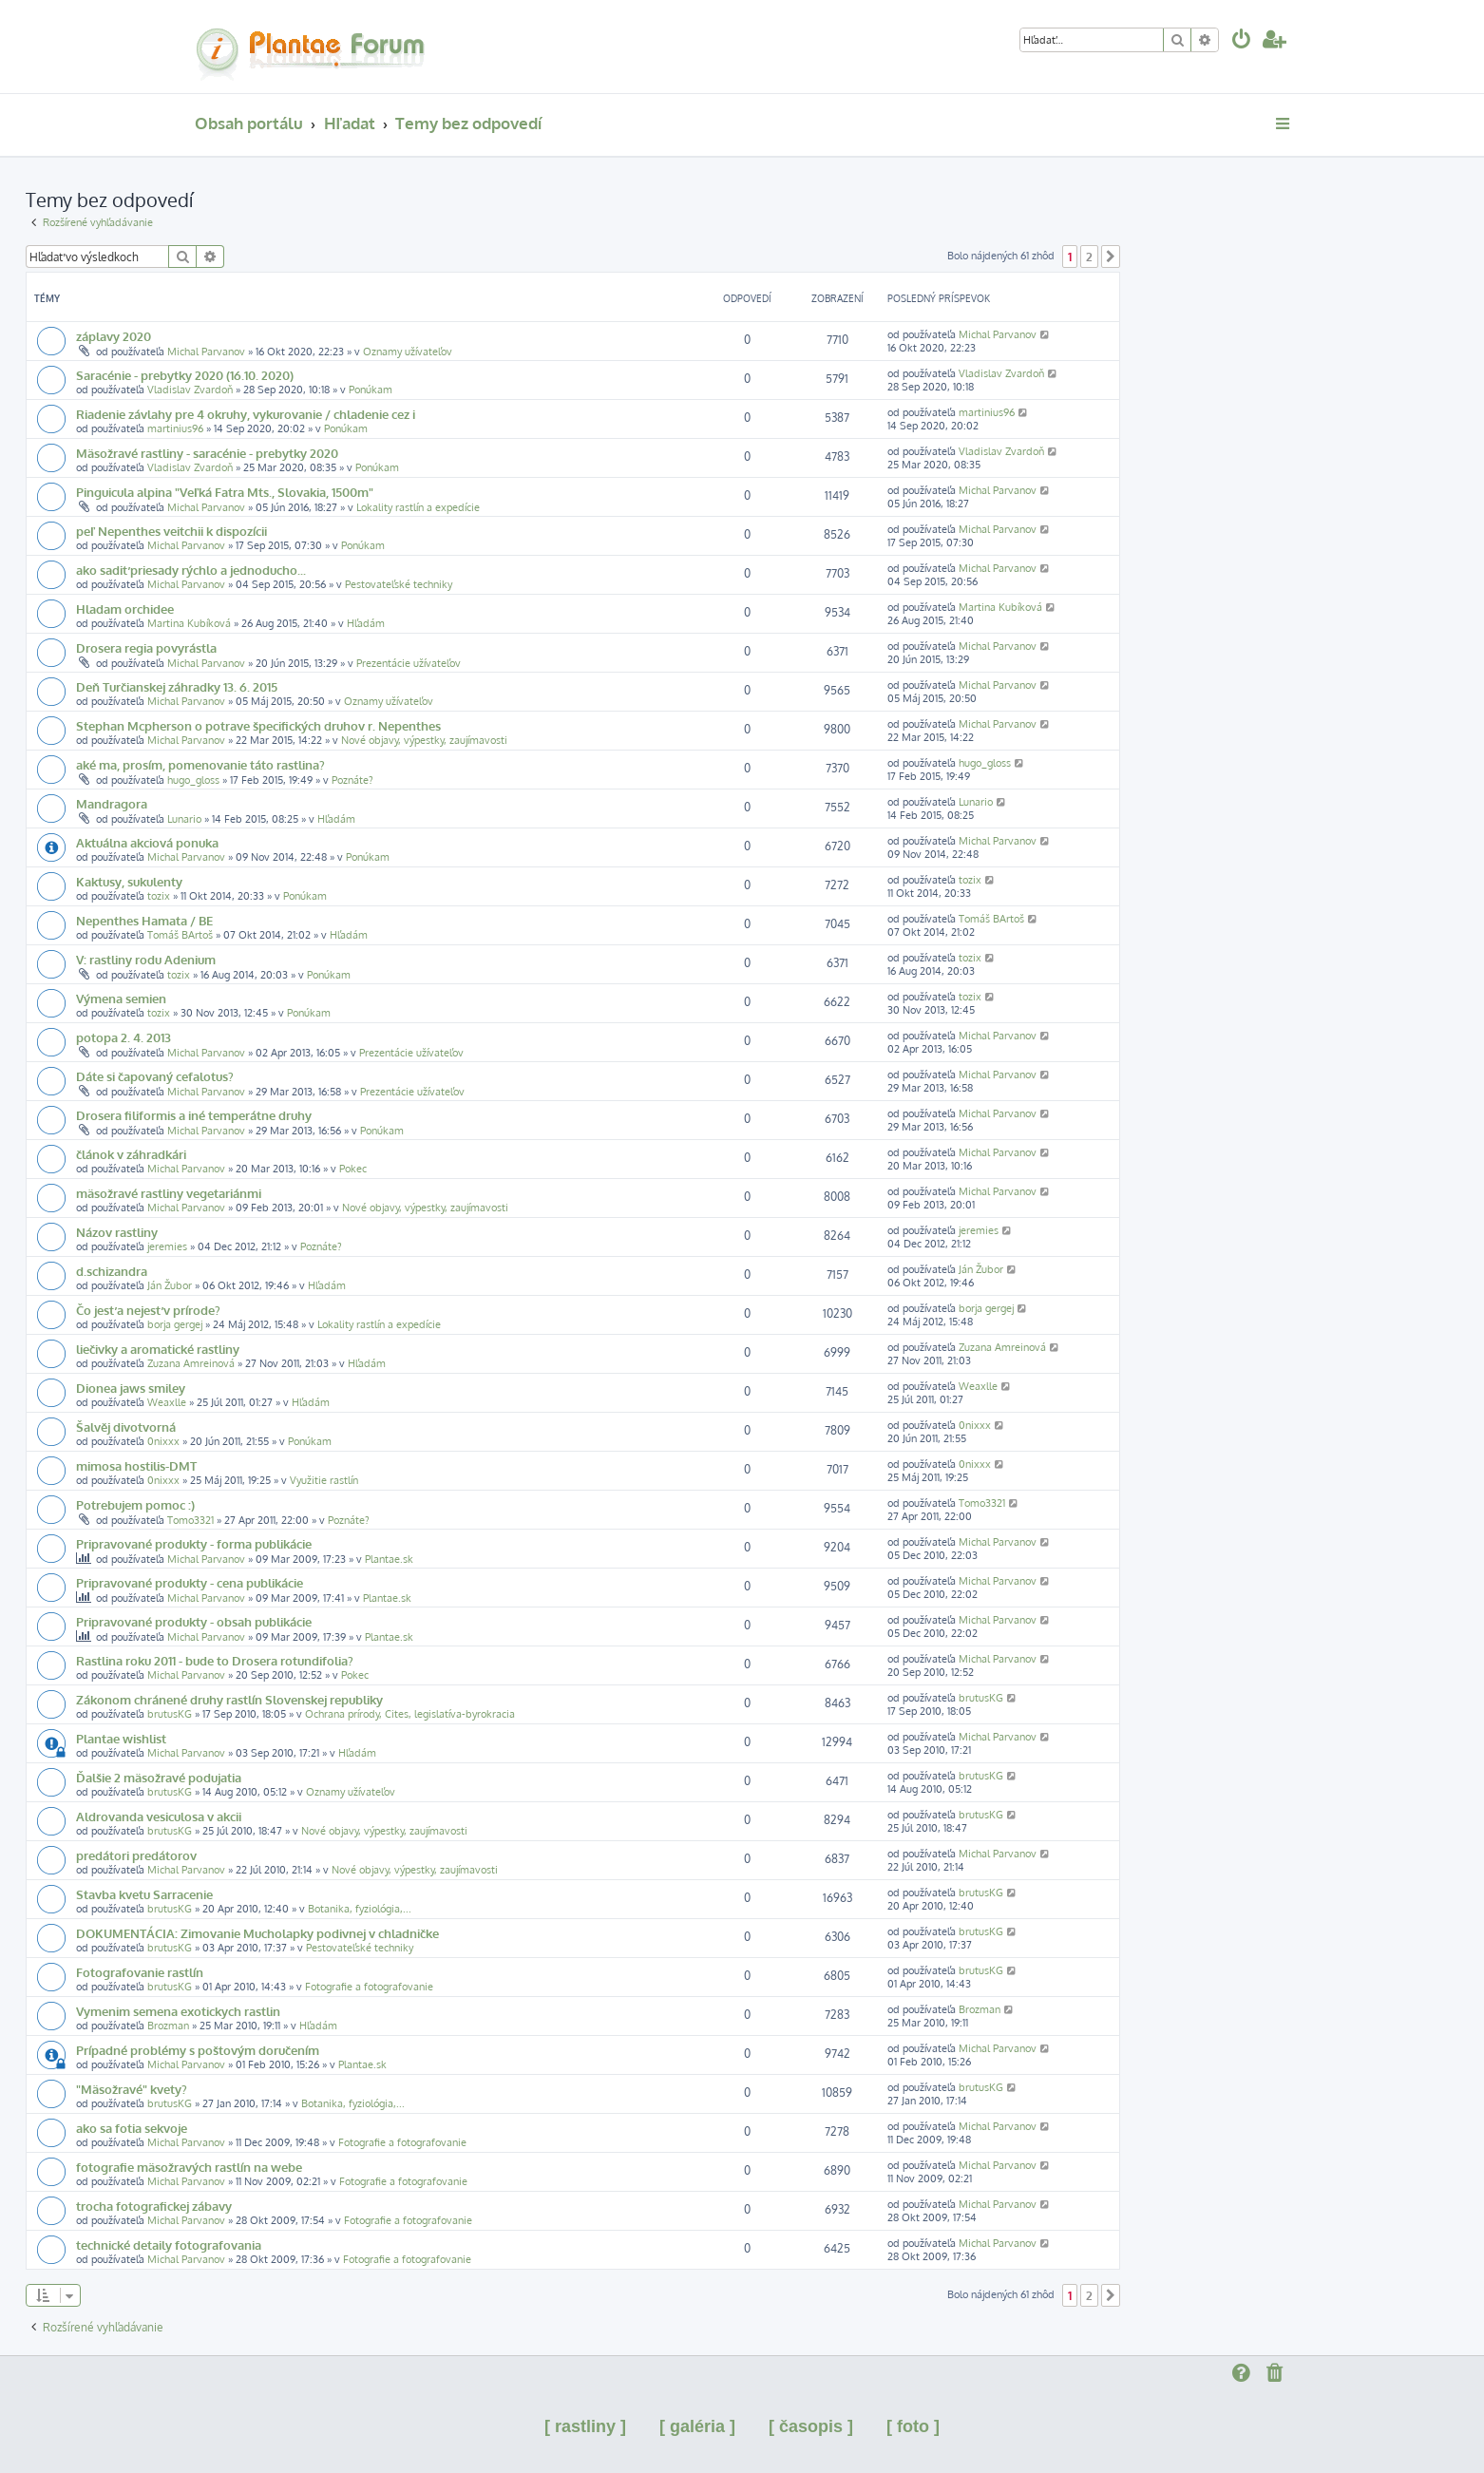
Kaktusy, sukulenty (129, 881)
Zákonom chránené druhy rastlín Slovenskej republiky (229, 1699)
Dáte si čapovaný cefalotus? (155, 1076)
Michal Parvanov (206, 351)
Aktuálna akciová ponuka (147, 842)
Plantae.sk (389, 1559)
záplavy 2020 (113, 336)
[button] (1110, 256)
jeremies (167, 1246)
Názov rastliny (117, 1232)
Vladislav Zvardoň (190, 389)
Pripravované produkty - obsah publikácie (194, 1621)
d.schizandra (111, 1271)
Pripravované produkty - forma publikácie (194, 1543)
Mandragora (111, 803)
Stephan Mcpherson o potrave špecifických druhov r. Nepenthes (258, 725)
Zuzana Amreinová (191, 1363)
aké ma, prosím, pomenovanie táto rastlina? (200, 764)
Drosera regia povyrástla (146, 647)
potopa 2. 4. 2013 (123, 1037)
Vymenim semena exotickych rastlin (178, 2011)
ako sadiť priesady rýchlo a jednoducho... (191, 569)
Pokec (353, 1168)
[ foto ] (913, 2426)
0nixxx (163, 1441)
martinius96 (175, 428)
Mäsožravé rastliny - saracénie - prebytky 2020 (207, 453)
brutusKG (169, 1714)
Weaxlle (166, 1402)
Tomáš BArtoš (180, 935)
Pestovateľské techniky (398, 584)
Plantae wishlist (121, 1738)
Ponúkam (370, 389)
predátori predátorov (136, 1855)
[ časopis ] (811, 2426)
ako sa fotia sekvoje (131, 2128)
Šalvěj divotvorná (126, 1426)
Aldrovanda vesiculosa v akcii (158, 1816)
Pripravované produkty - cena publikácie (189, 1582)
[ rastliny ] (585, 2426)
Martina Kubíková (189, 623)
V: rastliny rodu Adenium (146, 959)
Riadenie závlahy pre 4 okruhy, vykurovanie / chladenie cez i (245, 414)
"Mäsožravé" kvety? (131, 2089)
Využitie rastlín (324, 1480)
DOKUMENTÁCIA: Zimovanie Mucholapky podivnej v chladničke (257, 1933)
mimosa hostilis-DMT (136, 1465)
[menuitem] (1241, 41)
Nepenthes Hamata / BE (144, 920)
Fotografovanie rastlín (139, 1972)
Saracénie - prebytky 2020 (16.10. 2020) (185, 375)
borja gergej (174, 1324)
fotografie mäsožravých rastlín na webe (189, 2167)
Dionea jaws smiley (130, 1387)
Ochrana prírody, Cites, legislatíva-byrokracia (410, 1714)
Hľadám (366, 623)
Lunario (184, 819)
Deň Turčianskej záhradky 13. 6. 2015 (176, 686)
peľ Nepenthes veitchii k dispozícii (171, 531)
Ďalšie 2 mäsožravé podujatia (158, 1777)
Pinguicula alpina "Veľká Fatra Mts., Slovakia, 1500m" (224, 492)
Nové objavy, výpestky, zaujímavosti (424, 740)
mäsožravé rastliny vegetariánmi (168, 1193)
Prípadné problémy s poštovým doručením (197, 2050)
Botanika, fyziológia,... (359, 1908)
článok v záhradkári (131, 1154)
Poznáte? (352, 780)
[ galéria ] (697, 2426)
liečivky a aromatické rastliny (157, 1349)
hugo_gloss (193, 780)
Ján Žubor (169, 1285)
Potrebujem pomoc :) (135, 1504)
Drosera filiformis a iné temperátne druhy (194, 1115)
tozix (158, 896)
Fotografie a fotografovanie (369, 1986)
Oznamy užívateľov (407, 351)
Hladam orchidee (125, 608)
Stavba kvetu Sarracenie (144, 1894)
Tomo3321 (190, 1520)
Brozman (168, 2025)
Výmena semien (121, 998)
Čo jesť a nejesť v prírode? (148, 1310)
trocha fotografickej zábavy (154, 2205)
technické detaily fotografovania (168, 2244)
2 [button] (1089, 256)
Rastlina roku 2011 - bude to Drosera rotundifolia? (214, 1660)
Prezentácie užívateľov (408, 663)
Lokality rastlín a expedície (418, 507)
